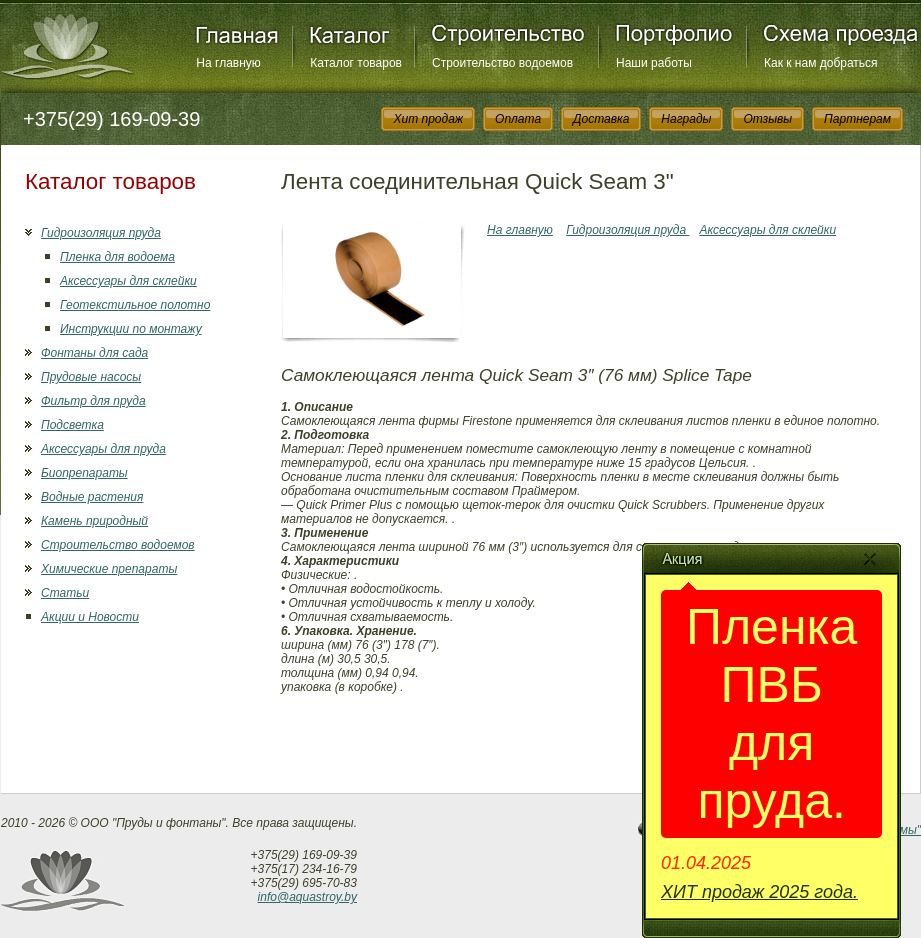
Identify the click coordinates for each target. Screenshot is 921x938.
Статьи (65, 593)
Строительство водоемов (502, 63)
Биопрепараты (84, 473)
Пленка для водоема (117, 257)
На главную (228, 63)
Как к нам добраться (821, 63)
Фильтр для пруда (93, 401)
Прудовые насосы (91, 377)
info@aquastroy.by (307, 897)
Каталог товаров (356, 63)
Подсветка (72, 425)
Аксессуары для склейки (128, 281)
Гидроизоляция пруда (101, 233)
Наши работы (654, 63)
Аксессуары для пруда (103, 449)
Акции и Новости (90, 617)
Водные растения (92, 497)
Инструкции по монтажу (131, 329)
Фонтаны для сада (94, 353)
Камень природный (94, 521)
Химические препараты (109, 569)
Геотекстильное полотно (135, 305)
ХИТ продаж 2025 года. (759, 892)
